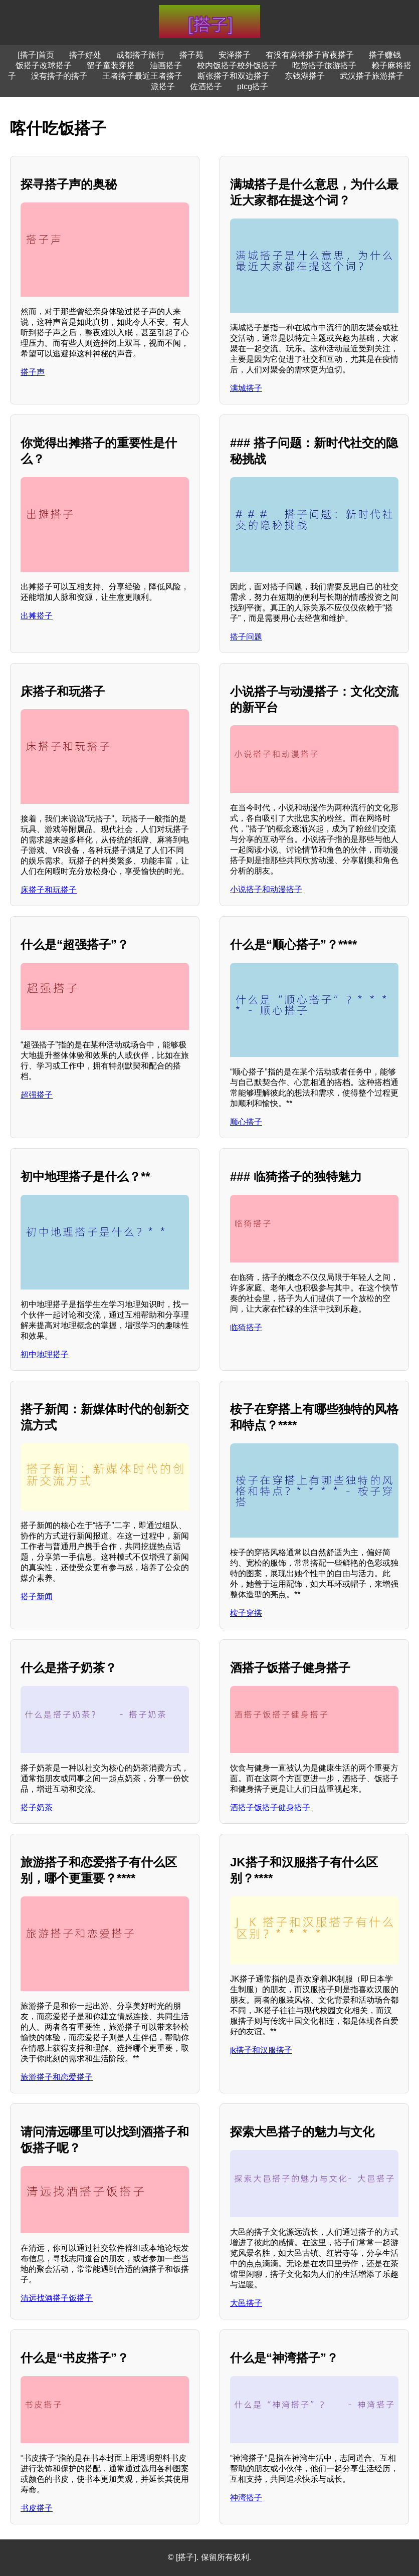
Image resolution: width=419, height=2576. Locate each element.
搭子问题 (246, 636)
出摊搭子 (37, 615)
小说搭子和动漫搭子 (266, 889)
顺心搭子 (246, 1122)
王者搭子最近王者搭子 (142, 76)
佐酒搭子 (206, 86)
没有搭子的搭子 (59, 76)
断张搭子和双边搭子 (233, 76)
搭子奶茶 (37, 1807)
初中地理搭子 (45, 1354)
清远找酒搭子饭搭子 (57, 2298)
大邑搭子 (246, 2303)
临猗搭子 (246, 1327)
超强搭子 (37, 1095)
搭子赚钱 (385, 55)
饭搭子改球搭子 (44, 65)
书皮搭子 (37, 2508)
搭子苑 (191, 55)
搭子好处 (85, 55)
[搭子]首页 (36, 55)
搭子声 (33, 372)
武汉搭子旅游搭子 (372, 76)
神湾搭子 (246, 2497)
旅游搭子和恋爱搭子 (57, 2077)
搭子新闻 (37, 1596)
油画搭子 (166, 65)
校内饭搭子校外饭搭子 (237, 65)
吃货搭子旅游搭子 (324, 65)
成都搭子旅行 (140, 55)
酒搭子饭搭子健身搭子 (270, 1807)
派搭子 (163, 86)
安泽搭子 (235, 55)
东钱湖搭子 (305, 76)
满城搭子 (246, 388)
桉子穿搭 (246, 1613)
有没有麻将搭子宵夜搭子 (310, 55)
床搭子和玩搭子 (49, 890)
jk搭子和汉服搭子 (261, 2050)
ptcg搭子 (252, 86)
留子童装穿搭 (111, 65)
